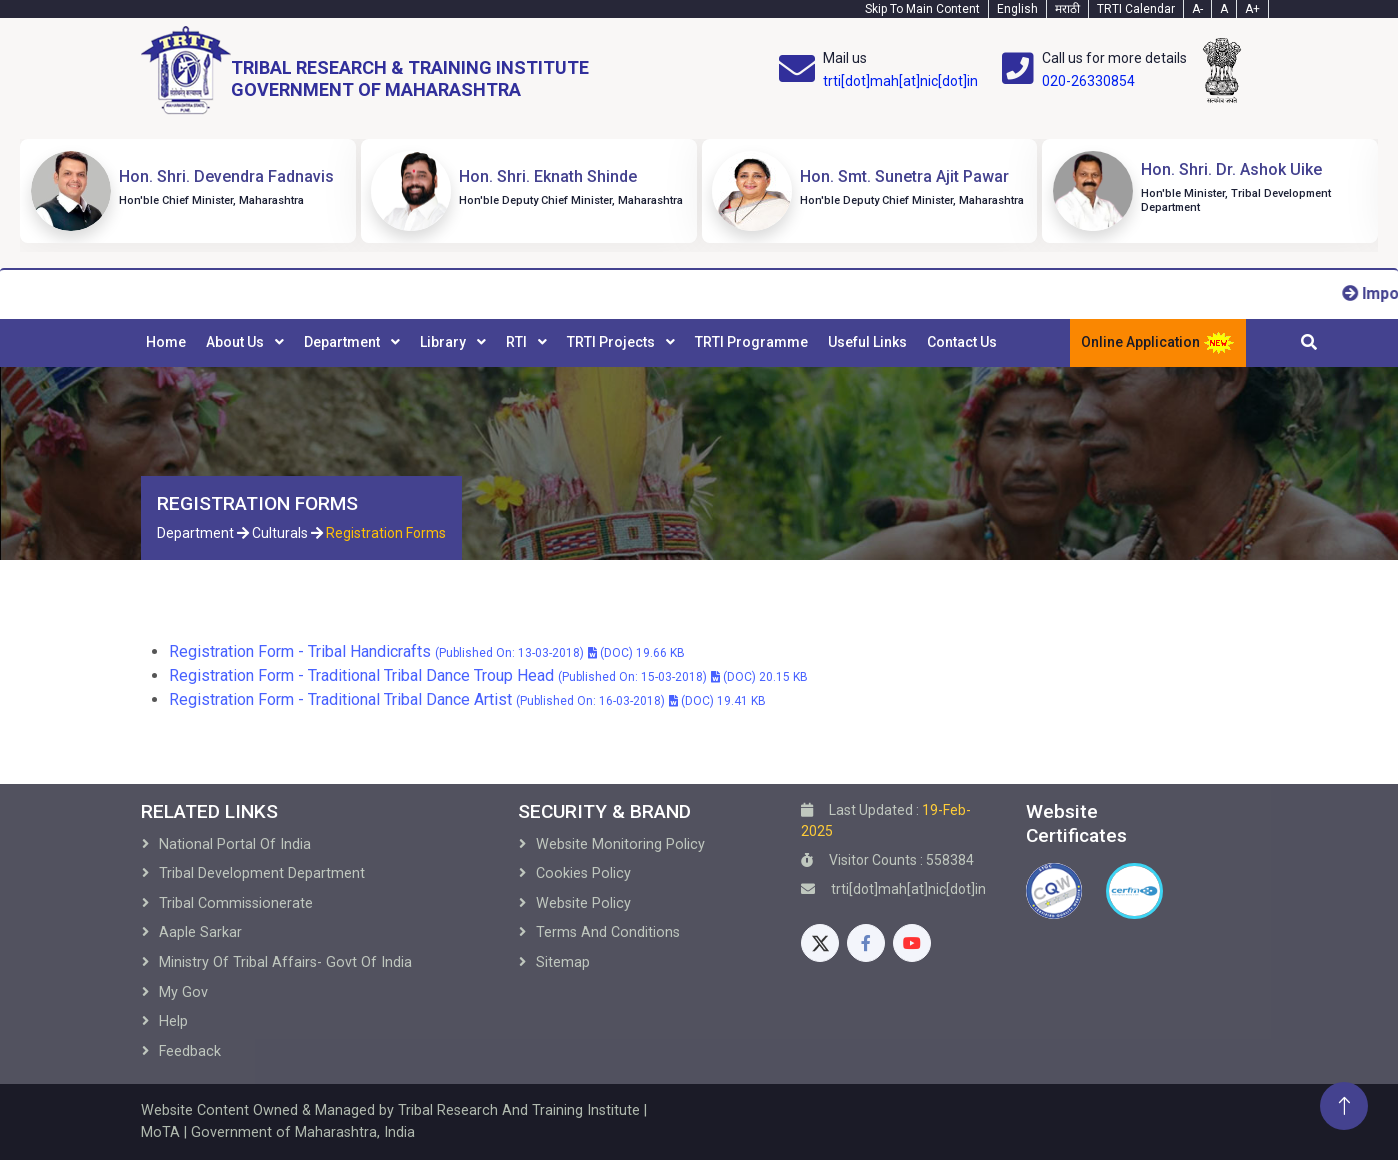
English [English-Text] (1017, 9)
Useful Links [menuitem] (867, 342)
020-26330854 (1088, 81)
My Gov (183, 992)
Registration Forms (386, 533)
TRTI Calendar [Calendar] (1136, 9)
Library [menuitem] (444, 342)
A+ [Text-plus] (1252, 9)
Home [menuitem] (166, 342)
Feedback (190, 1051)
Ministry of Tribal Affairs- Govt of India (285, 962)
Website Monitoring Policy (620, 844)
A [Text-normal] (1224, 9)
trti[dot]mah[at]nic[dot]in (900, 81)
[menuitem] (166, 343)
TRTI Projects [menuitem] (612, 342)
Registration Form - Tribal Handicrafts (427, 651)
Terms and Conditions (608, 932)
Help (173, 1021)
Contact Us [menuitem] (962, 342)
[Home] (365, 70)
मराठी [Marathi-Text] (1067, 9)
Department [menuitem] (343, 342)
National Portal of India (235, 844)
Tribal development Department (262, 873)
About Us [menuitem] (236, 342)
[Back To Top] (1344, 1106)
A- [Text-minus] (1197, 9)
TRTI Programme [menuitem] (751, 342)
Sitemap (563, 962)
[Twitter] (820, 943)
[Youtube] (912, 943)
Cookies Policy (583, 873)
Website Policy (583, 903)
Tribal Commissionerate (236, 903)
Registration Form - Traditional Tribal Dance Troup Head (488, 675)
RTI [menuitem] (518, 342)
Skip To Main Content (922, 9)
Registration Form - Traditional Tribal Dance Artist (467, 699)
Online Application (1158, 343)
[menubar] (571, 343)
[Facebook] (866, 943)
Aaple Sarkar (200, 932)
